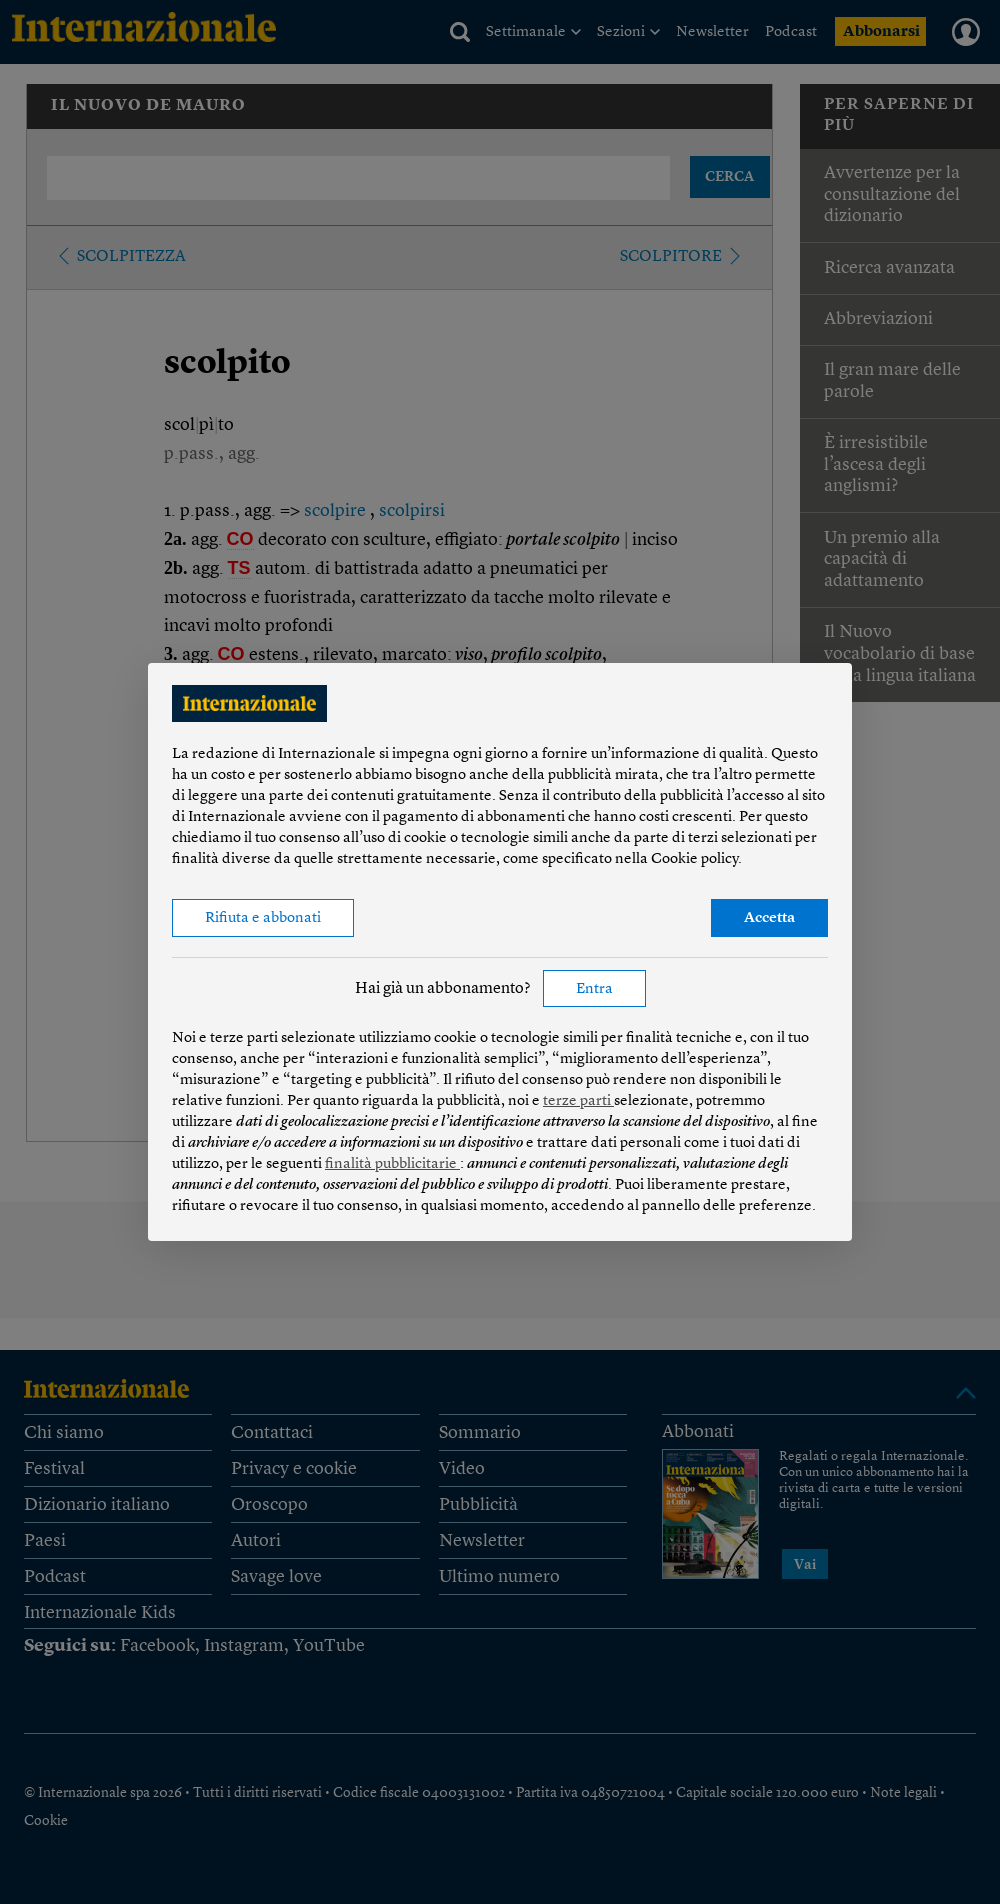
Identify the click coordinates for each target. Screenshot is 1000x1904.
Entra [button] (594, 989)
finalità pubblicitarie (392, 1164)
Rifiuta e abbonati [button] (263, 918)
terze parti (578, 1101)
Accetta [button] (769, 918)
